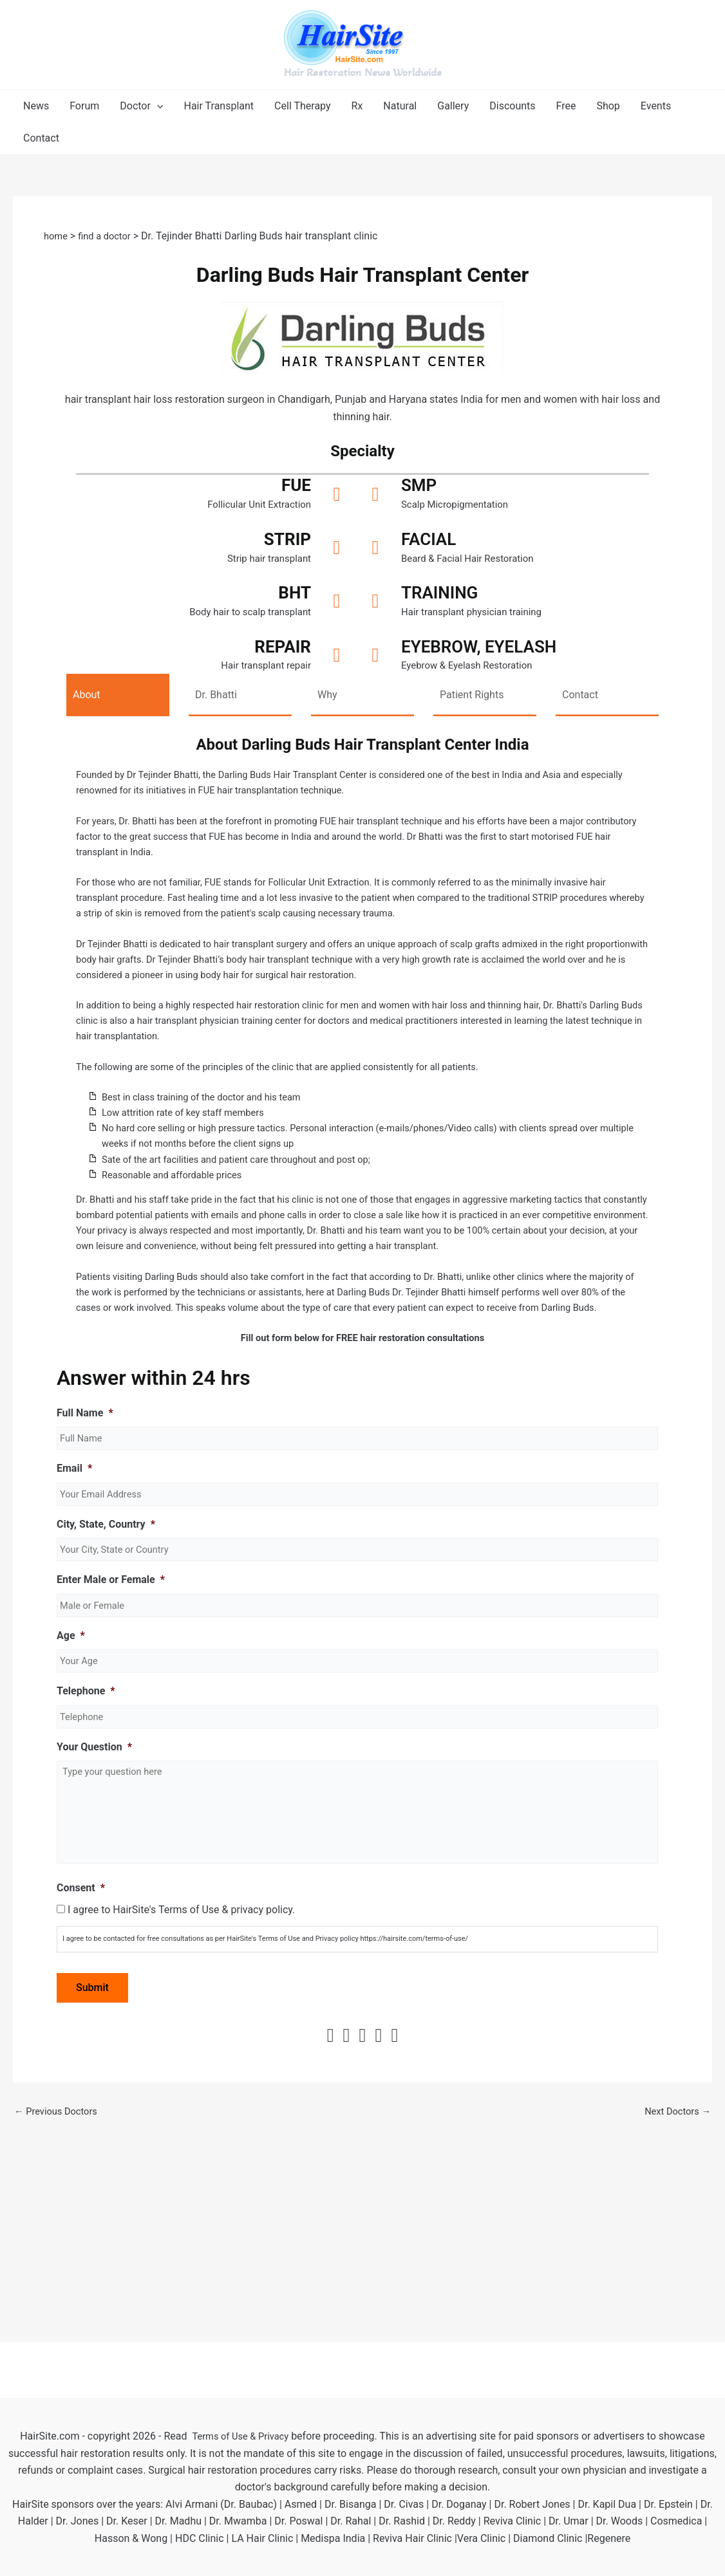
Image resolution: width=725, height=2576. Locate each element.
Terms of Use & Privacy (240, 2436)
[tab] (117, 699)
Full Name (85, 1507)
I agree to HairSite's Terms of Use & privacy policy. (181, 2116)
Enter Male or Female (111, 1679)
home (57, 236)
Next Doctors (674, 2318)
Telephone (86, 1793)
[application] (157, 106)
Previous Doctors (59, 2318)
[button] (141, 106)
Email (74, 1565)
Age (71, 1736)
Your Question (94, 1850)
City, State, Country (106, 1621)
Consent (81, 2094)
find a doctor (109, 236)
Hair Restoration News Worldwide (363, 72)
